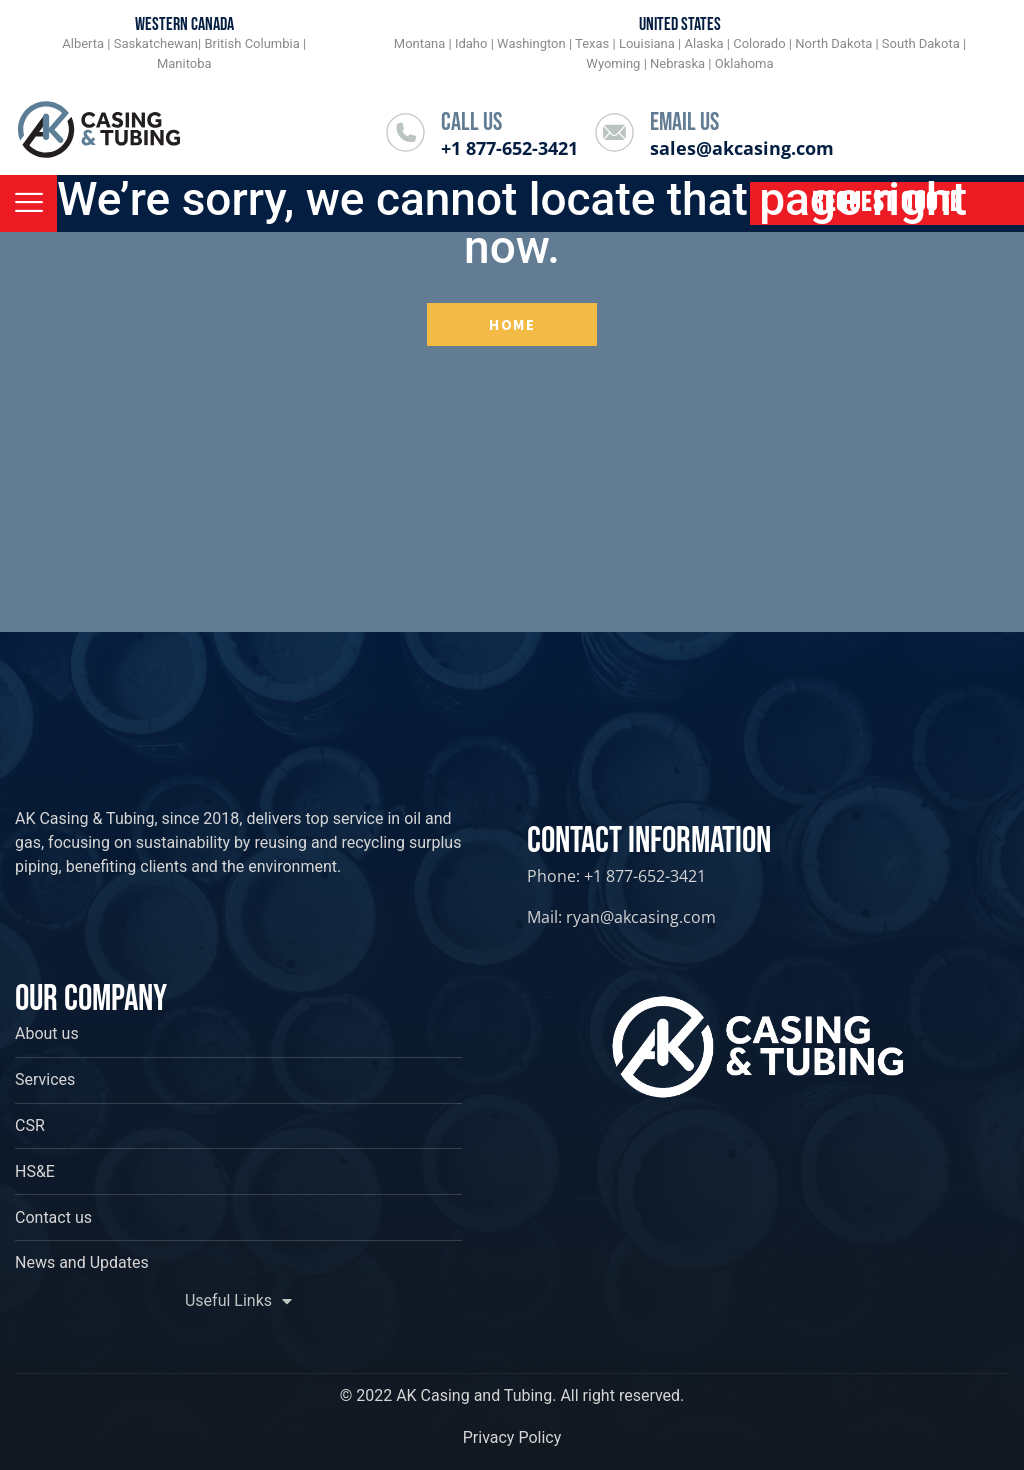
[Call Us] (405, 132)
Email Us (684, 122)
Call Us (471, 122)
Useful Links (238, 1301)
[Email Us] (614, 132)
